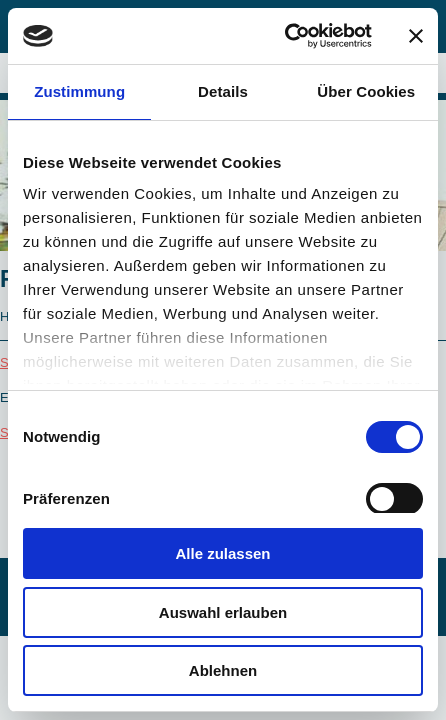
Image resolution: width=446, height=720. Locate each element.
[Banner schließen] (416, 36)
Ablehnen (223, 670)
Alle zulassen (222, 553)
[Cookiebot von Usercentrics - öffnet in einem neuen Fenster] (284, 36)
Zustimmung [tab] (79, 91)
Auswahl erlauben (223, 612)
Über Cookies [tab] (366, 91)
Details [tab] (223, 91)
